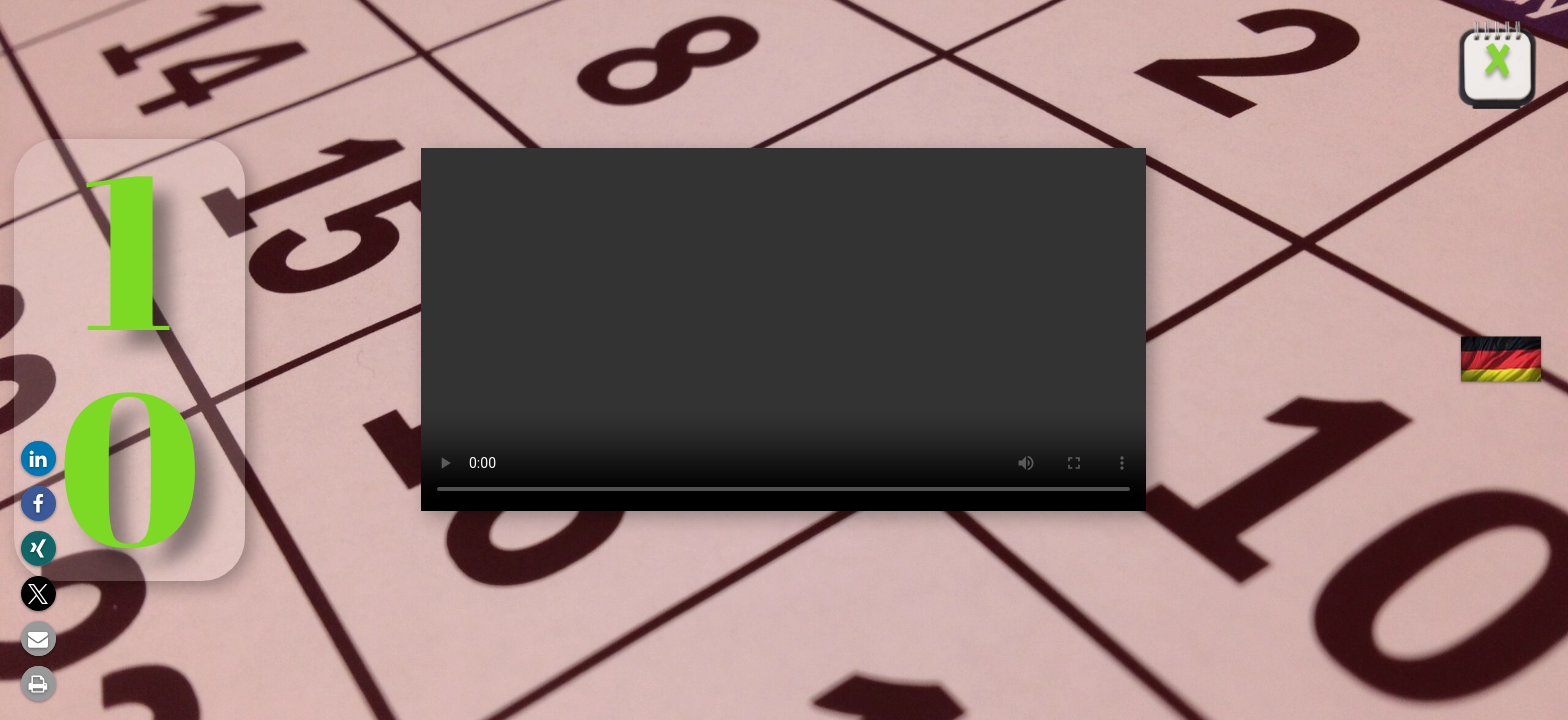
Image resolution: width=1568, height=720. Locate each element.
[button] (38, 458)
